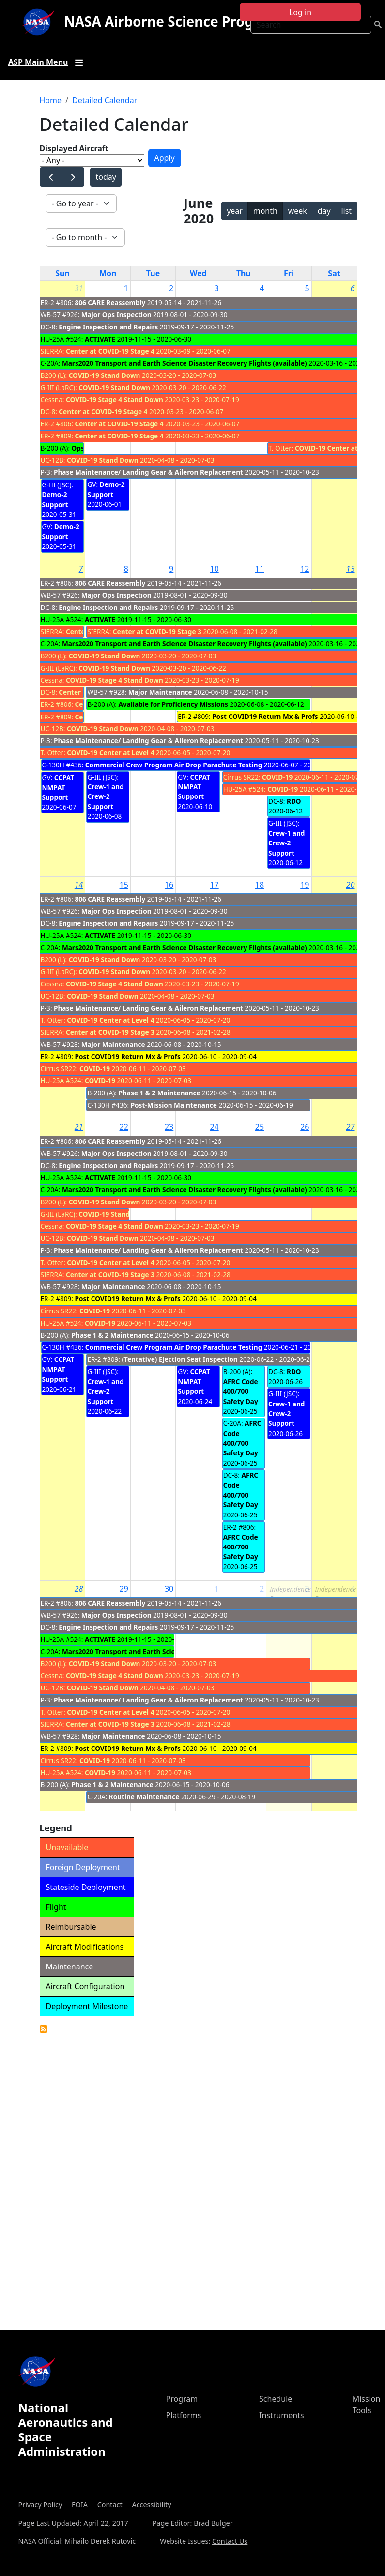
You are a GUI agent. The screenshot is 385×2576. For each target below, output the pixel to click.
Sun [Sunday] (62, 273)
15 (124, 884)
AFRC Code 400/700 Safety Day (240, 1391)
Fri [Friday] (289, 273)
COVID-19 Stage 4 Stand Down (114, 399)
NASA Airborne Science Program (172, 21)
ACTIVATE (100, 338)
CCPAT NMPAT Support (58, 787)
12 (304, 568)
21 (79, 1127)
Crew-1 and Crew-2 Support (105, 796)
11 (259, 568)
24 (214, 1127)
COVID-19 (277, 776)
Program (182, 2398)
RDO (294, 801)
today (105, 177)
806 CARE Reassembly (110, 302)
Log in (300, 12)
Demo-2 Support (55, 499)
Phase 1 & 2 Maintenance (159, 1092)
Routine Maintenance (144, 1796)
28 (79, 1588)
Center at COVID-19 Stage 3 (157, 631)
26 (304, 1127)
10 (214, 568)
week (297, 210)
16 (169, 884)
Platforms (183, 2415)
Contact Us (229, 2540)
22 (124, 1127)
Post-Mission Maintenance (174, 1104)
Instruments (281, 2415)
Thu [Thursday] (243, 273)
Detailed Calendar (104, 100)
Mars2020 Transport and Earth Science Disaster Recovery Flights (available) (184, 363)
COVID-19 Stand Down (104, 375)
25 (259, 1127)
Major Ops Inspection (116, 314)
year (235, 210)
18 (259, 884)
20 (350, 884)
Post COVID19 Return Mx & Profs (265, 716)
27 (350, 1127)
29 (124, 1588)
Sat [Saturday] (334, 273)
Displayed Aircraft (74, 148)
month (265, 210)
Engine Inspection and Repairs (108, 326)
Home (51, 100)
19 (304, 884)
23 (169, 1127)
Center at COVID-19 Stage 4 (110, 351)
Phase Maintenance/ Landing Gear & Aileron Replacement (148, 472)
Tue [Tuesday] (153, 273)
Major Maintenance (160, 692)
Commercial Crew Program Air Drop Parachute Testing (173, 764)
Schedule (275, 2398)
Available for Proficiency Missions (173, 704)
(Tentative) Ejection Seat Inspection (179, 1359)
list (346, 210)
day (324, 210)
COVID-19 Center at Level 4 (338, 448)
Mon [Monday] (108, 273)
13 (350, 568)
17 (214, 884)
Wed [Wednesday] (198, 273)
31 (79, 288)
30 (169, 1588)
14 (79, 884)
